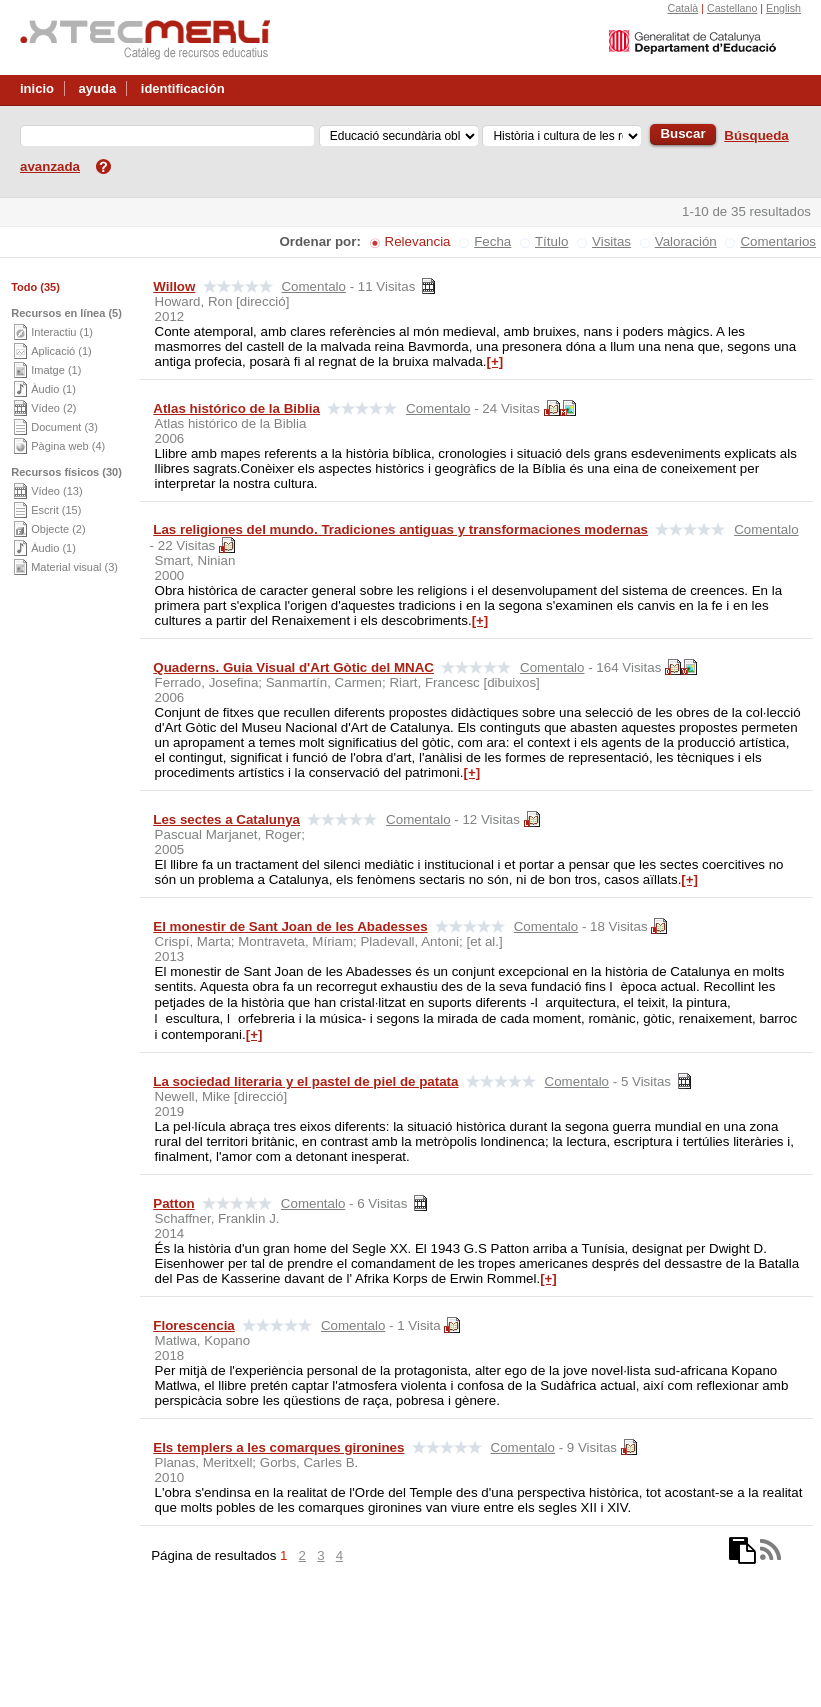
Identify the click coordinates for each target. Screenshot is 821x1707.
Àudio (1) (53, 389)
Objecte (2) (58, 529)
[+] (495, 361)
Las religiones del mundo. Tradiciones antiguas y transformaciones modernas (400, 529)
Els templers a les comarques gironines (278, 1447)
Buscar (682, 133)
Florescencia (194, 1325)
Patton (173, 1203)
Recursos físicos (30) (66, 472)
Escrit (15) (56, 510)
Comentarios (778, 241)
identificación (183, 88)
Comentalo (313, 286)
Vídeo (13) (56, 491)
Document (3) (64, 427)
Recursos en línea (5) (66, 313)
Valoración (686, 241)
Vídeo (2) (53, 408)
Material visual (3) (74, 567)
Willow (174, 286)
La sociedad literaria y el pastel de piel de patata (305, 1081)
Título (551, 241)
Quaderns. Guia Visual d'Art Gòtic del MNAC (293, 667)
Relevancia (418, 241)
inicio (37, 88)
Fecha (492, 241)
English (783, 8)
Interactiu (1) (62, 332)
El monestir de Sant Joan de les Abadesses (290, 926)
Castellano (732, 8)
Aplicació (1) (61, 351)
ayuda (98, 88)
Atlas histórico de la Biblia (236, 408)
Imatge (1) (56, 370)
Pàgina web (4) (68, 446)
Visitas (611, 241)
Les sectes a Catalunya (226, 819)
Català (682, 8)
